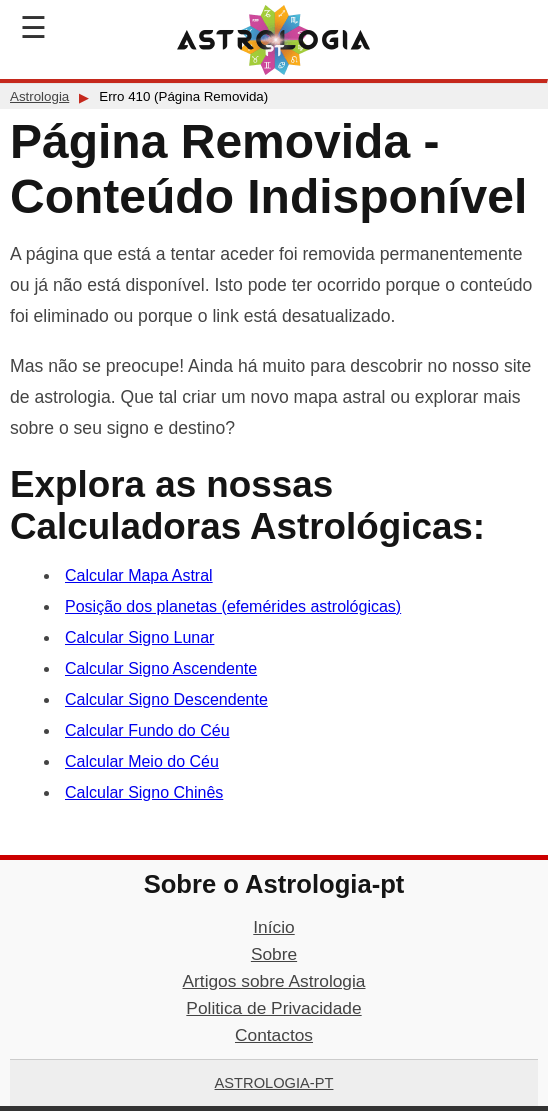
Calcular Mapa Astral (139, 575)
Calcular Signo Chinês (144, 792)
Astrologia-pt (274, 1083)
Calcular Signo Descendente (166, 699)
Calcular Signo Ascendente (161, 668)
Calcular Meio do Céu (142, 761)
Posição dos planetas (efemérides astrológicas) (233, 606)
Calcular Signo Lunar (139, 637)
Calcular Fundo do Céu (147, 730)
